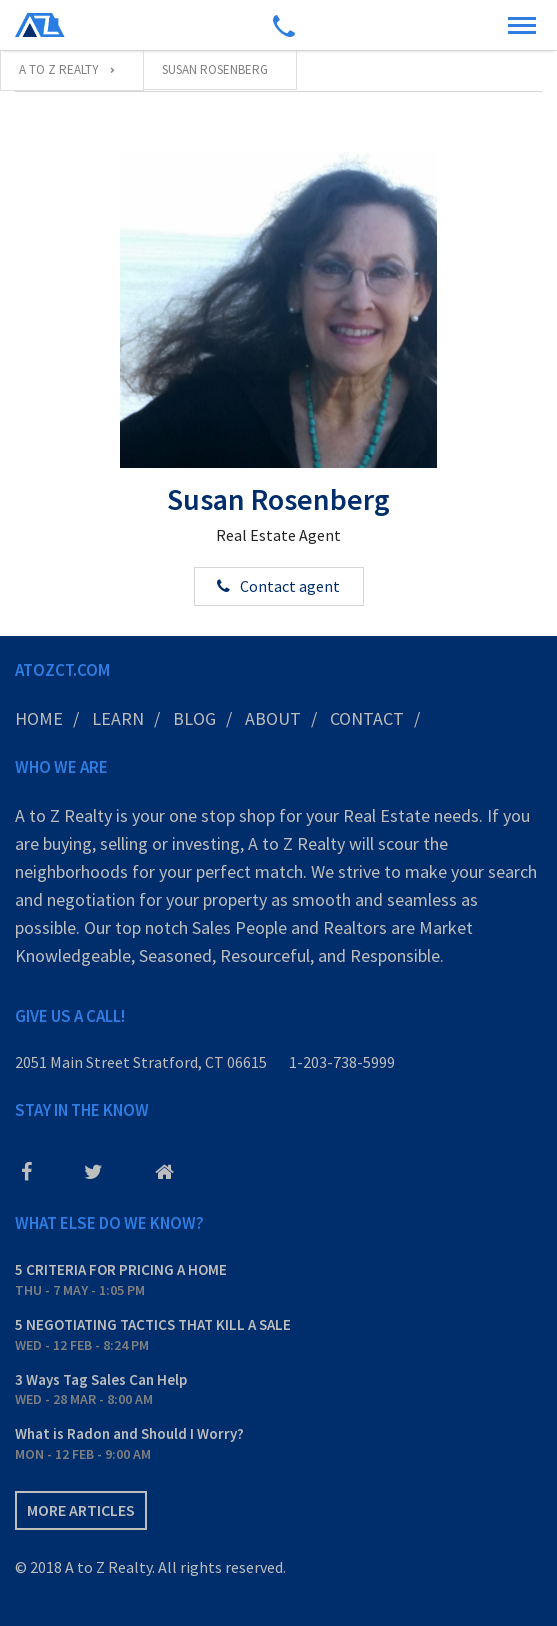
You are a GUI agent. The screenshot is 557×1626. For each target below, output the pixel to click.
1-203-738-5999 (342, 1062)
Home (39, 718)
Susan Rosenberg (278, 499)
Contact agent (290, 586)
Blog (194, 718)
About (273, 718)
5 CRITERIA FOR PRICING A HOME (121, 1269)
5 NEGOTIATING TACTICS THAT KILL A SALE (153, 1324)
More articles (81, 1510)
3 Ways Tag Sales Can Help (101, 1379)
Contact (367, 718)
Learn (118, 718)
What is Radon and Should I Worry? (129, 1433)
